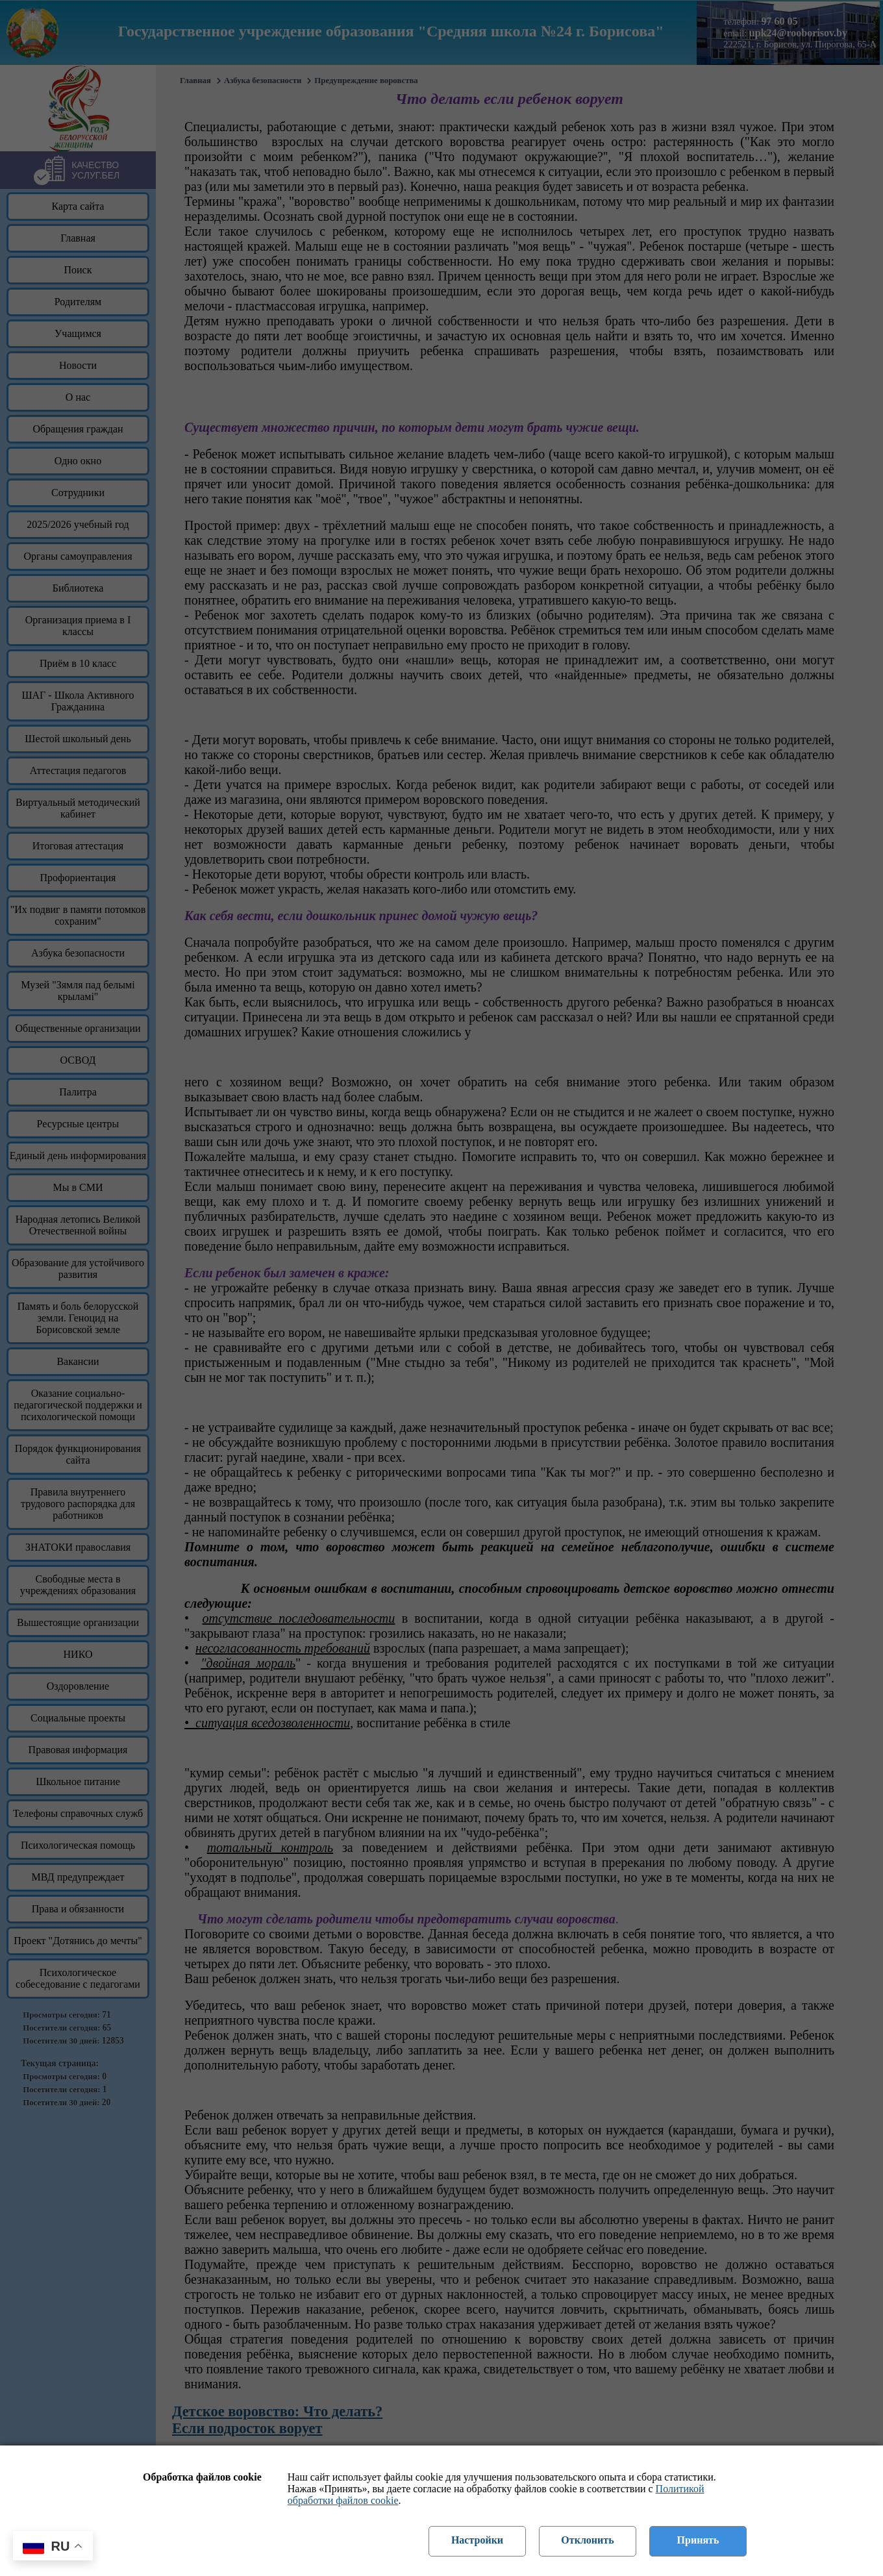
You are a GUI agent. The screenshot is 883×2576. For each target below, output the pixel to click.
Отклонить (587, 2539)
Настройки (477, 2539)
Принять (698, 2539)
